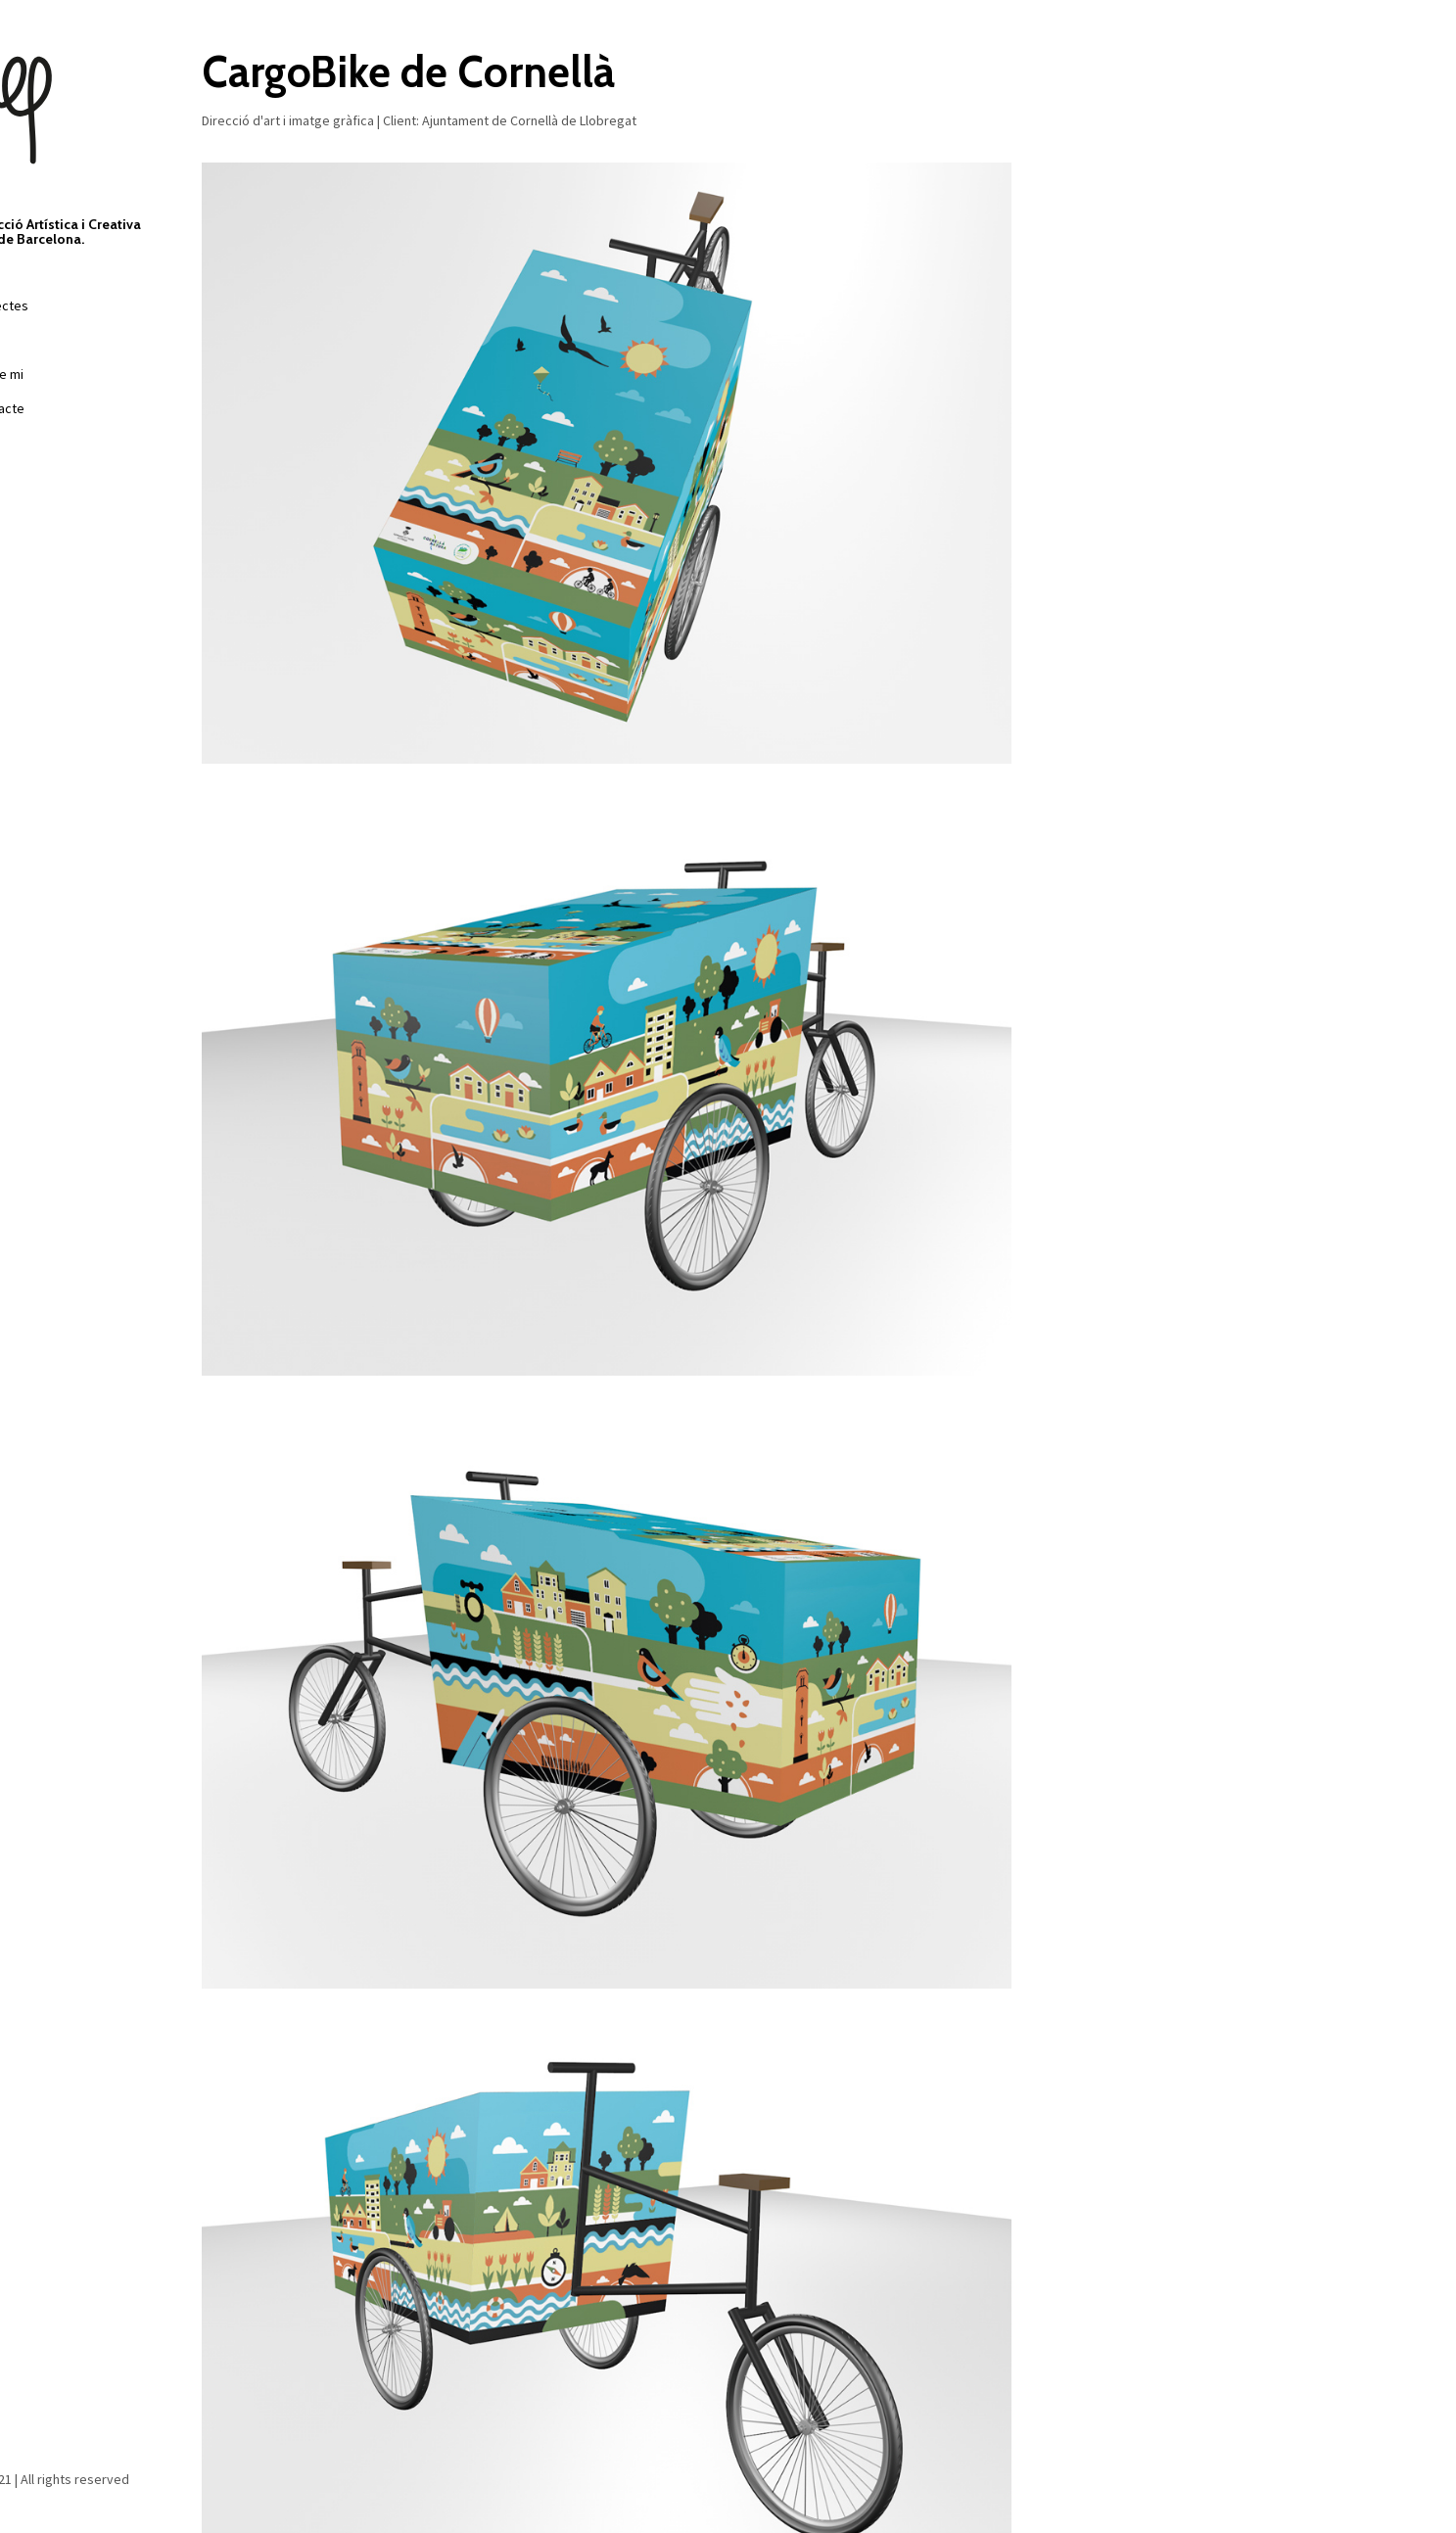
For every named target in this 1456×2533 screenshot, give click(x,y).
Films (44, 340)
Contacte (56, 408)
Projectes (58, 305)
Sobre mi (55, 374)
